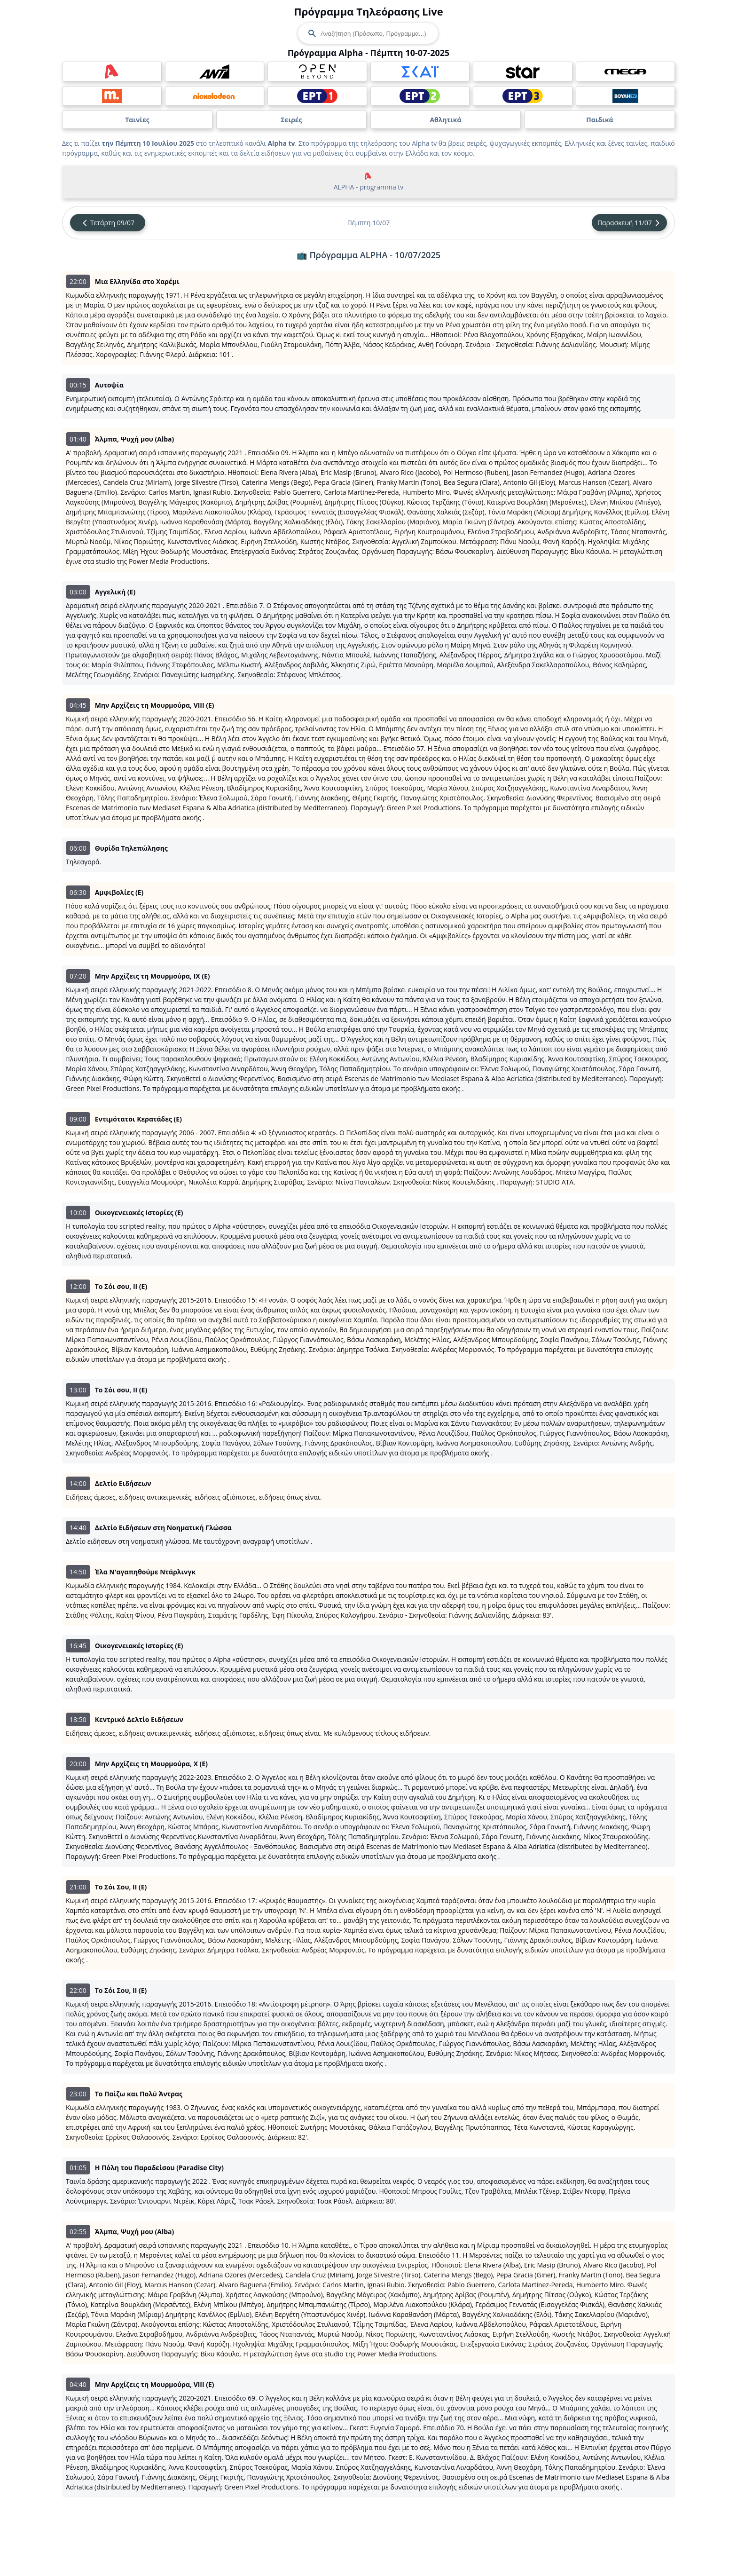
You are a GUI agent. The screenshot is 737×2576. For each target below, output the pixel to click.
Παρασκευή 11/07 (629, 223)
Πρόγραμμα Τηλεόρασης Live (368, 11)
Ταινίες (137, 119)
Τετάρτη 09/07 (107, 223)
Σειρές (291, 119)
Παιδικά (599, 119)
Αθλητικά (445, 119)
